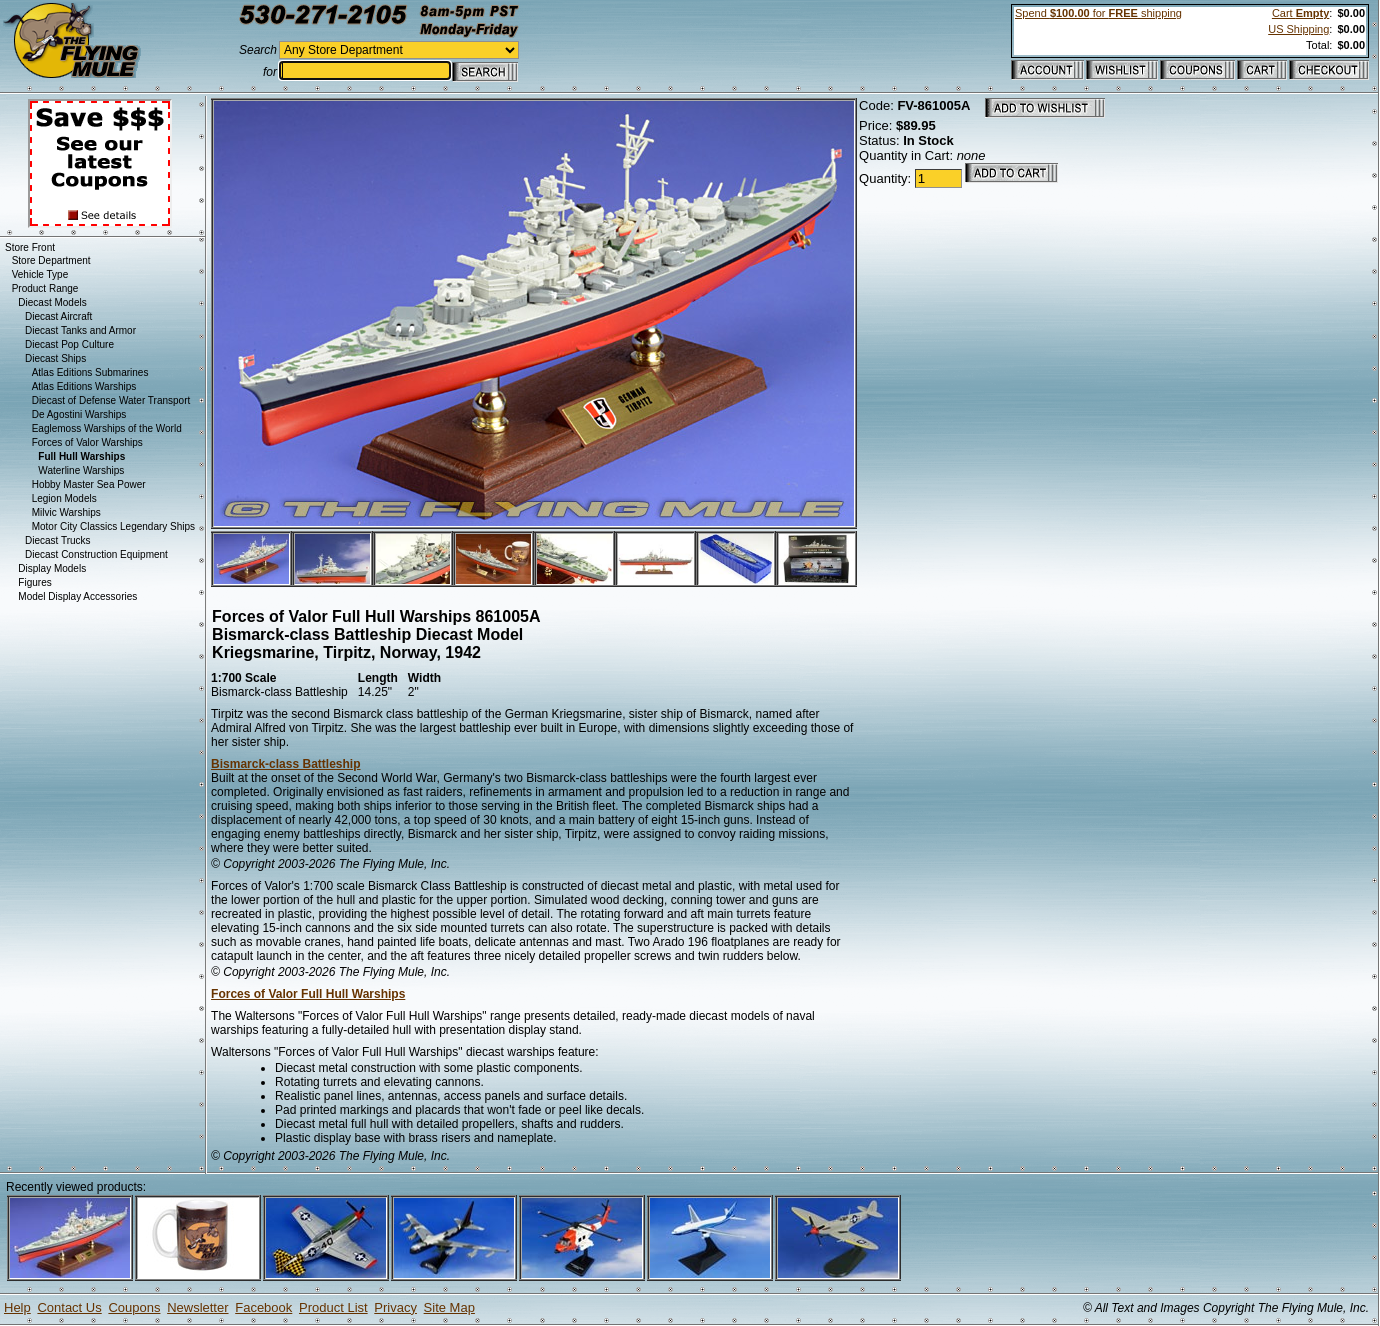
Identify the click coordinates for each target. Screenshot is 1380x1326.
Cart (1300, 13)
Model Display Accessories (77, 596)
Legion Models (64, 498)
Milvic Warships (66, 512)
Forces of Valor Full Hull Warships (308, 994)
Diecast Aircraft (58, 316)
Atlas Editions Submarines (90, 372)
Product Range (45, 288)
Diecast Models (52, 302)
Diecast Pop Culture (69, 344)
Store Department (51, 260)
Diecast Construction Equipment (96, 554)
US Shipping (1298, 29)
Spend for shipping (1098, 13)
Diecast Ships (55, 358)
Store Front (30, 247)
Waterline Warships (81, 470)
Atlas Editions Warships (84, 386)
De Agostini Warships (79, 414)
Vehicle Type (40, 274)
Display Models (52, 568)
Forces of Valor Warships (87, 442)
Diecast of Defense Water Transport (111, 400)
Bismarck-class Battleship (285, 764)
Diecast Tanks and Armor (80, 330)
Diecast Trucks (58, 540)
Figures (34, 582)
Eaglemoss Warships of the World (107, 428)
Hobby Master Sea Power (89, 484)
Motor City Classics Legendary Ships (113, 526)
